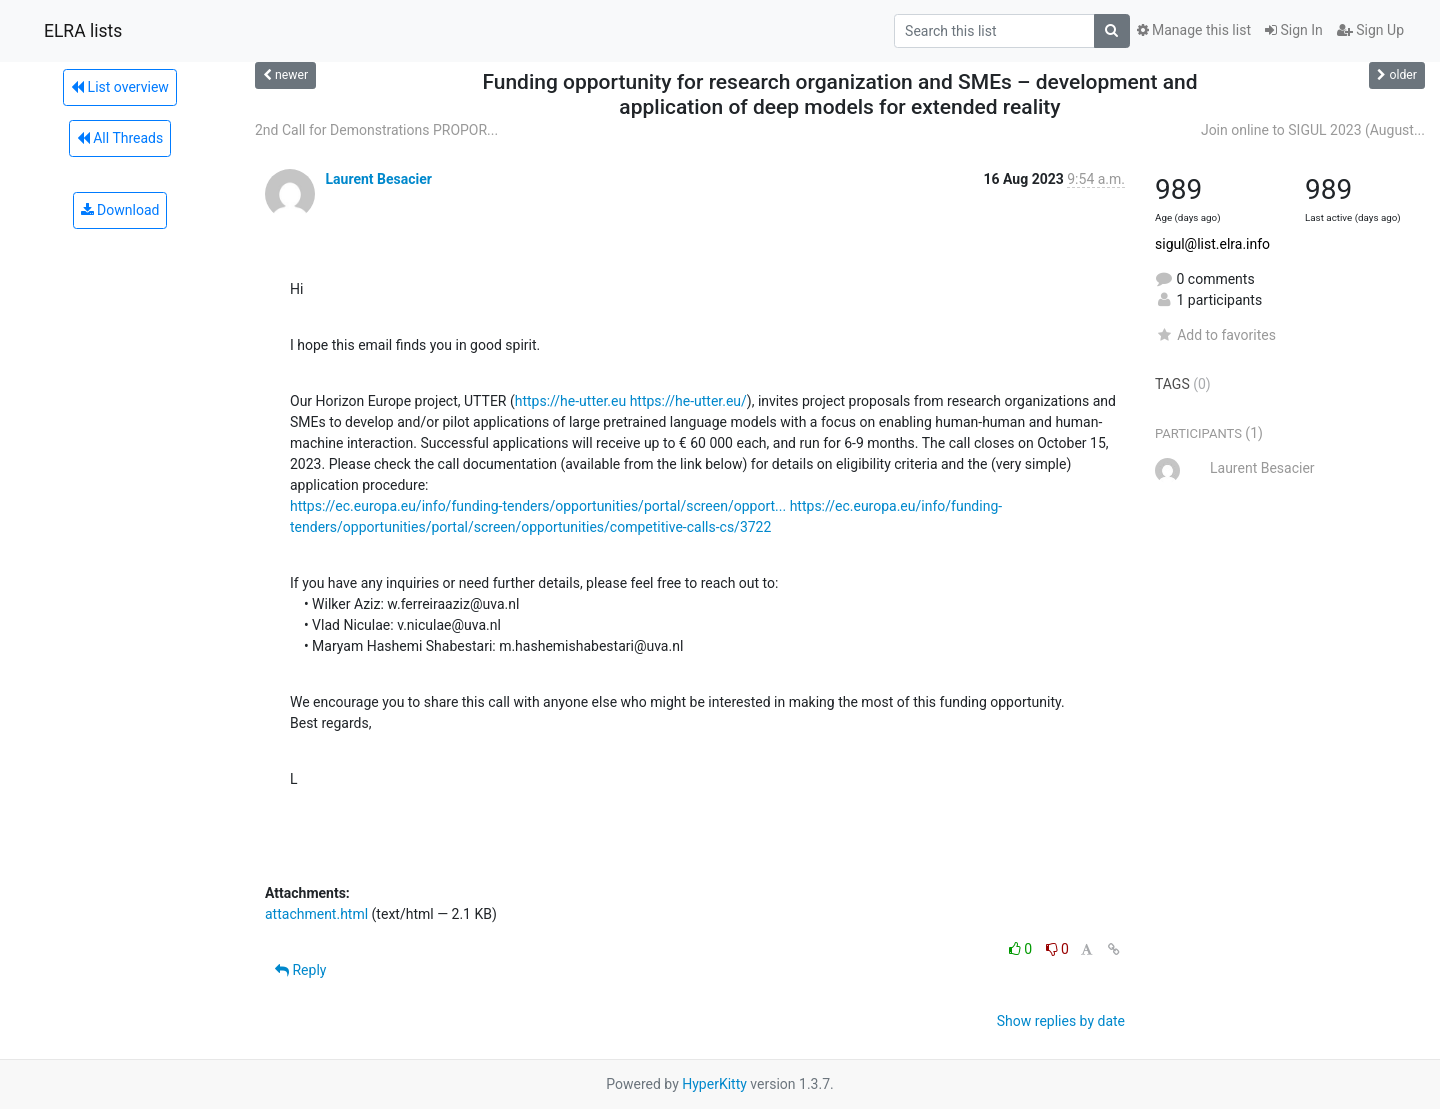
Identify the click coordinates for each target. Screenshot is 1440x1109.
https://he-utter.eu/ (688, 401)
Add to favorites (1215, 335)
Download (120, 210)
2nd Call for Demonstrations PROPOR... (376, 130)
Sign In (1294, 30)
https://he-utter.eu (570, 401)
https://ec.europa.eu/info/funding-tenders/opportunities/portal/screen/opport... (538, 506)
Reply (300, 970)
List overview (120, 87)
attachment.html (316, 914)
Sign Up (1370, 30)
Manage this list (1194, 30)
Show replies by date (1061, 1021)
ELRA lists (83, 31)
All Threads (120, 138)
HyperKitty (714, 1084)
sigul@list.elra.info (1212, 244)
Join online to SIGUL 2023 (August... (1313, 130)
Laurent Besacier (378, 179)
